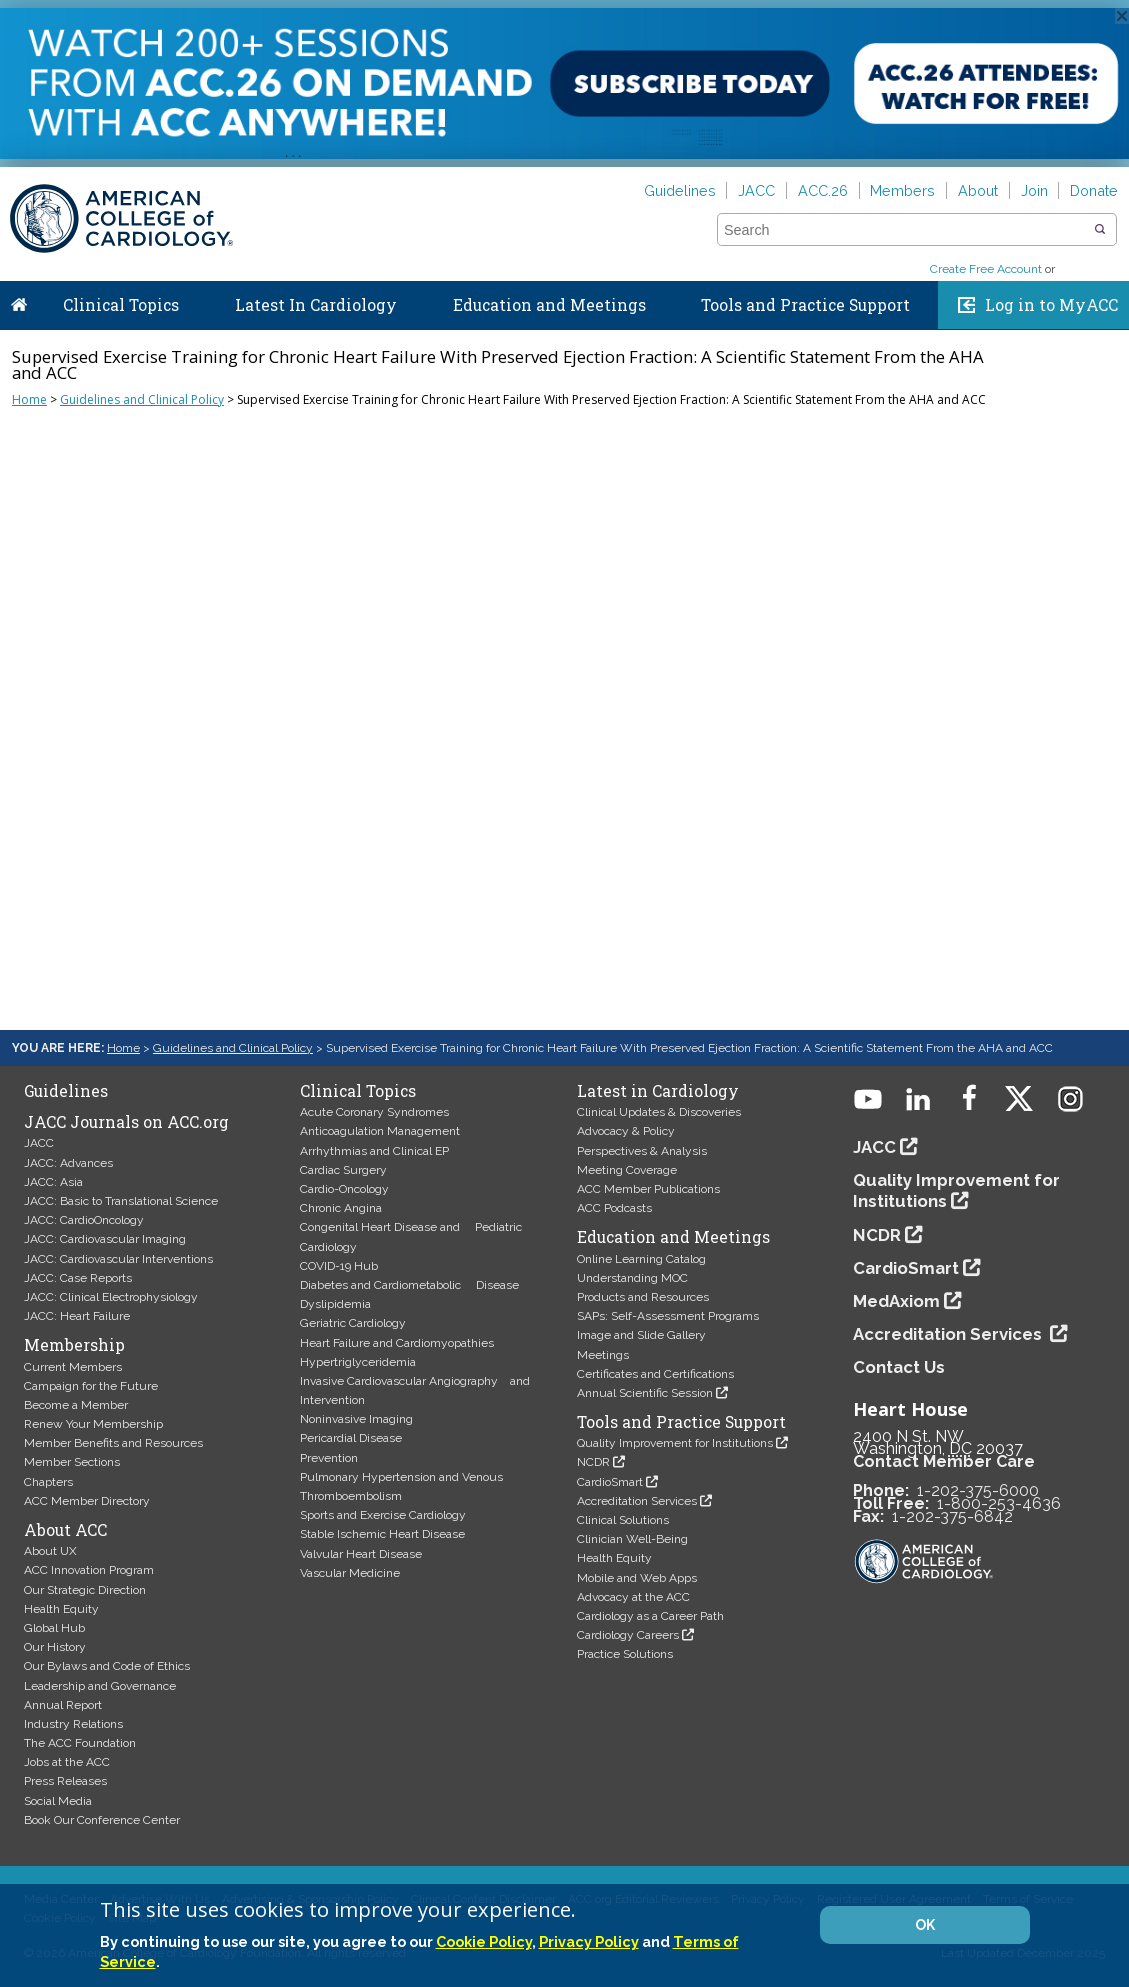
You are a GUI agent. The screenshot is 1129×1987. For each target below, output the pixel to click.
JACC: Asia (53, 1182)
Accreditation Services (637, 1501)
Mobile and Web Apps (637, 1578)
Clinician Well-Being (632, 1539)
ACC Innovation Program (89, 1570)
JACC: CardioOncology (84, 1220)
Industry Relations (73, 1724)
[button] (1100, 230)
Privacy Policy (589, 1941)
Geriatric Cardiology (353, 1323)
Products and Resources (643, 1297)
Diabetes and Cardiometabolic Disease (409, 1285)
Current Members (73, 1367)
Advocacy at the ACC (633, 1597)
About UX (50, 1551)
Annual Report (63, 1705)
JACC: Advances (68, 1163)
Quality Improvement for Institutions (675, 1443)
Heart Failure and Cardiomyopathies (397, 1343)
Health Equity (61, 1609)
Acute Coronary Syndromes (374, 1112)
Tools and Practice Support (805, 305)
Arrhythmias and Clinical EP (374, 1151)
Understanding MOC (632, 1278)
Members (902, 190)
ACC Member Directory (87, 1501)
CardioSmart (610, 1482)
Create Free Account (986, 269)
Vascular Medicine (350, 1573)
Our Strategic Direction (85, 1590)
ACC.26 (823, 190)
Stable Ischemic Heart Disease (382, 1534)
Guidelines (680, 190)
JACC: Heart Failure (77, 1316)
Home (19, 301)
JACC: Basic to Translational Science (121, 1201)
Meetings (603, 1355)
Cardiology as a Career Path (650, 1616)
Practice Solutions (625, 1654)
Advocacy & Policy (626, 1131)
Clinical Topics (121, 305)
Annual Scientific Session (645, 1393)
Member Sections (72, 1462)
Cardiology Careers (628, 1635)
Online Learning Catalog (641, 1259)
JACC (756, 190)
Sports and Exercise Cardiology (383, 1515)
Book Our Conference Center (102, 1820)
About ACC (65, 1530)
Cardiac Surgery (343, 1170)
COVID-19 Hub (339, 1266)
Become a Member (76, 1405)
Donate (1094, 190)
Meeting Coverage (627, 1170)
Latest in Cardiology (658, 1091)
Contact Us (899, 1367)
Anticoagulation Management (380, 1131)
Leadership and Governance (100, 1686)
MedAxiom (896, 1301)
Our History (55, 1647)
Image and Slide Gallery (641, 1335)
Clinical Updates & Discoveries (659, 1112)
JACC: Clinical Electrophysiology (111, 1297)
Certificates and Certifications (655, 1374)
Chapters (48, 1482)
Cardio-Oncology (344, 1189)
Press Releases (65, 1781)
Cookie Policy (484, 1941)
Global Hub (54, 1628)
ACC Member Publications (648, 1189)
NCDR (593, 1462)
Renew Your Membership (93, 1424)
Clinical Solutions (623, 1520)
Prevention (329, 1458)
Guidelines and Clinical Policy (142, 399)
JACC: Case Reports (78, 1278)
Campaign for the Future (91, 1386)
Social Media (58, 1801)
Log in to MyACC (1051, 305)
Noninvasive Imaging (356, 1419)
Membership (74, 1345)
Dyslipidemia (335, 1304)
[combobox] (904, 230)
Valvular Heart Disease (361, 1554)
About (978, 190)
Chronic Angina (341, 1208)
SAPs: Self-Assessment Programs (668, 1316)
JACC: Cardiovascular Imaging (105, 1239)
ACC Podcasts (614, 1208)
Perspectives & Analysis (642, 1151)
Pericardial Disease (351, 1438)
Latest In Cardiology (316, 305)
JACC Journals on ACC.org (126, 1122)
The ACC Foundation (80, 1743)
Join (1034, 190)
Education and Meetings (549, 305)
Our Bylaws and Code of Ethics (107, 1666)
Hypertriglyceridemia (358, 1362)
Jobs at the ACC (67, 1762)
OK (925, 1925)
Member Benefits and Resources (113, 1443)
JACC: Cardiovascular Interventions (118, 1259)
